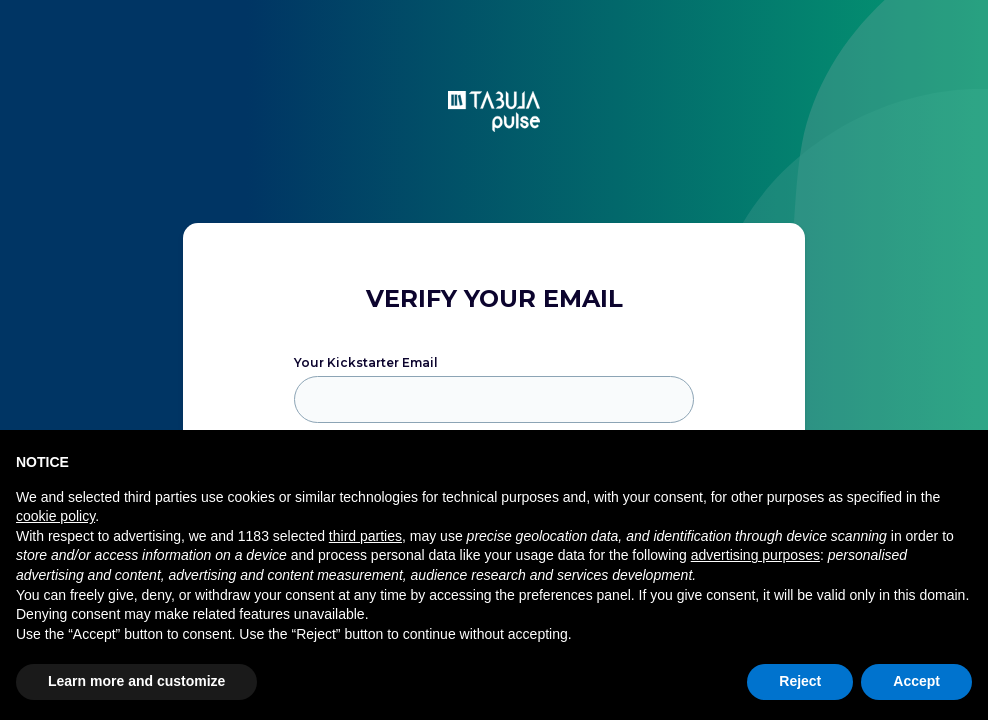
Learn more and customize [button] (136, 681)
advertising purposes (755, 555)
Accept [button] (916, 681)
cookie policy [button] (55, 516)
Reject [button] (800, 681)
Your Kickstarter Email (366, 362)
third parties (365, 536)
